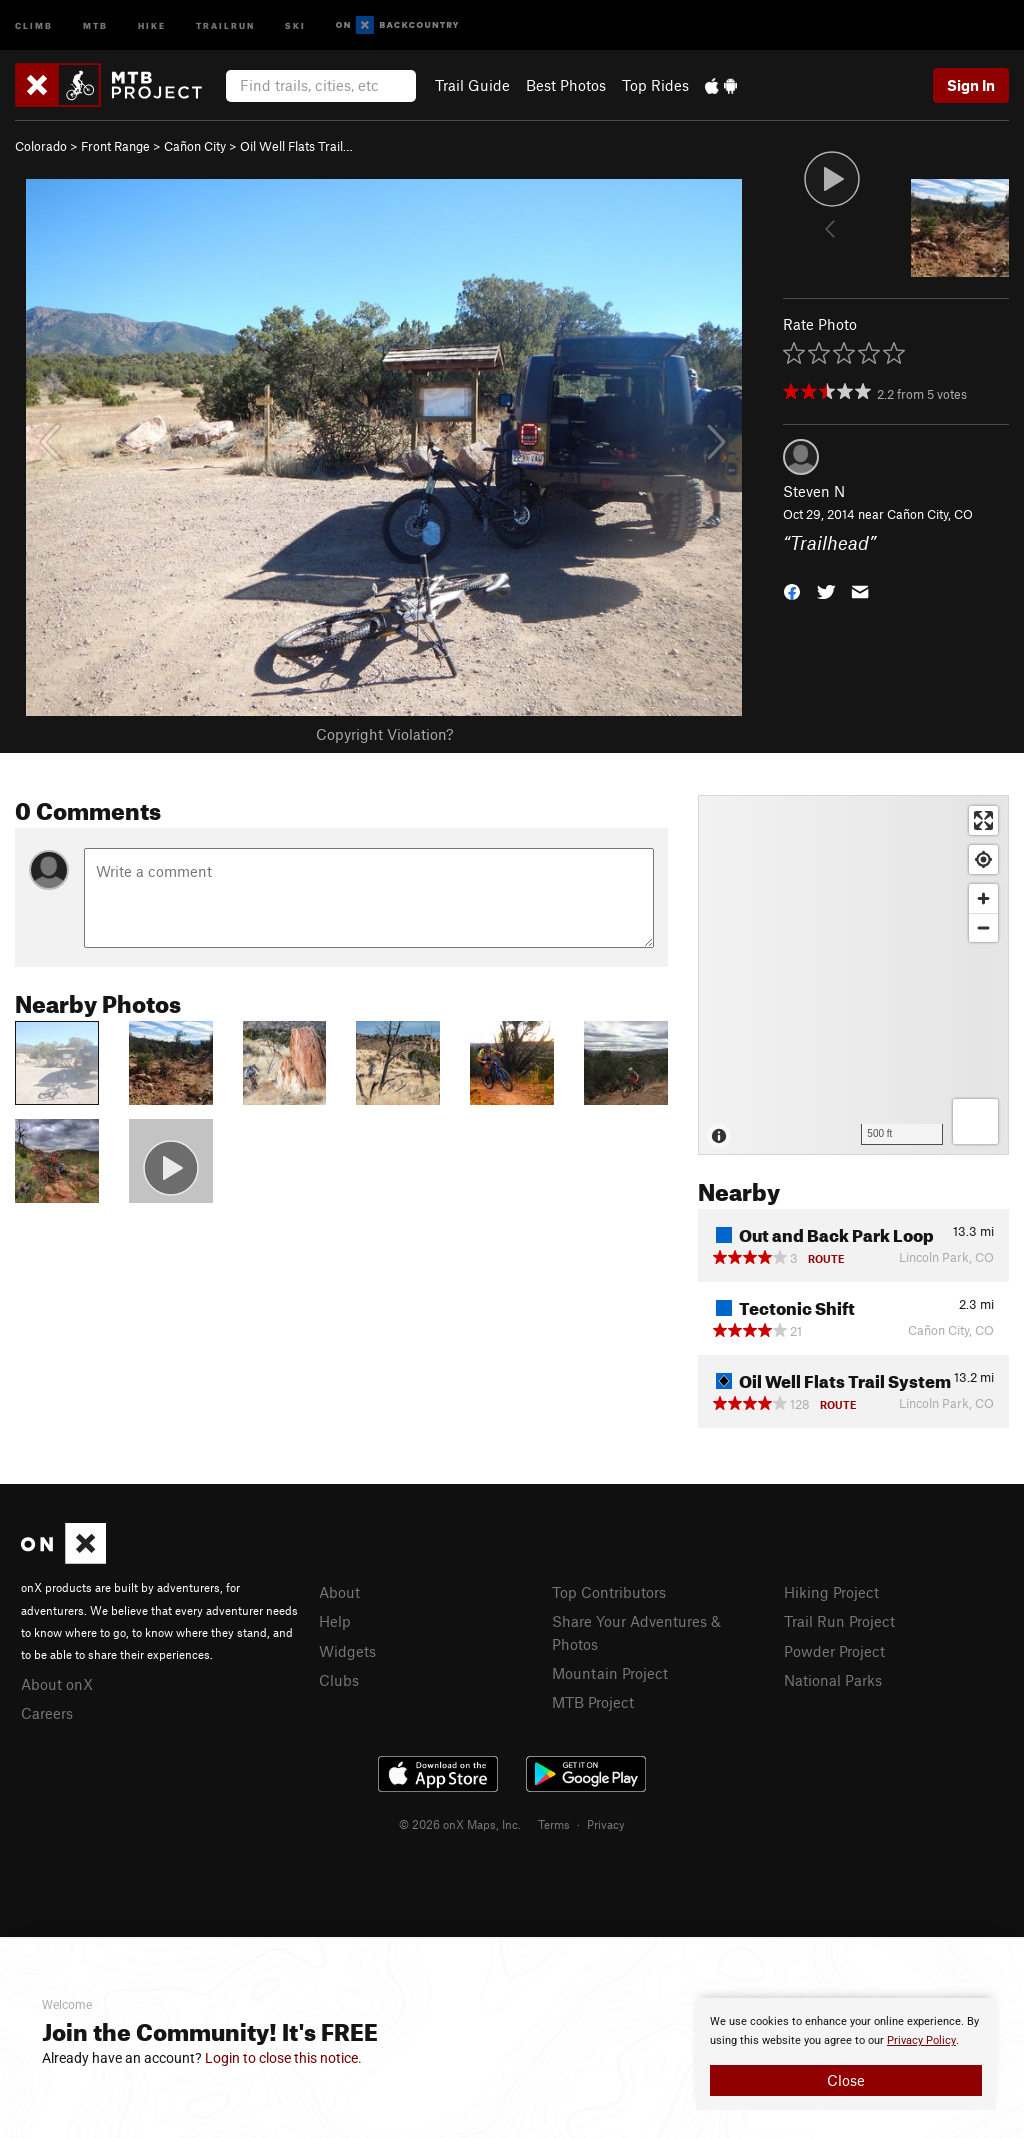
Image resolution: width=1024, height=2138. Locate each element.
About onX (57, 1684)
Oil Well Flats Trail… (296, 146)
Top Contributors (609, 1592)
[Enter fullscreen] (983, 820)
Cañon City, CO (930, 514)
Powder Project (834, 1651)
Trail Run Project (839, 1621)
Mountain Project (610, 1673)
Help (335, 1621)
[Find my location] (983, 859)
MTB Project (593, 1702)
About (339, 1592)
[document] (846, 2054)
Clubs (339, 1680)
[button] (792, 589)
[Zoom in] (983, 898)
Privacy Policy (921, 2040)
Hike (152, 24)
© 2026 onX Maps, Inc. (460, 1824)
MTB (95, 24)
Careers (47, 1713)
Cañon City (195, 146)
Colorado (41, 146)
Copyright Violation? (384, 734)
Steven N (814, 491)
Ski (295, 24)
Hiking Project (831, 1592)
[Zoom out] (983, 927)
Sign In (971, 85)
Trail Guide (472, 85)
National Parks (833, 1680)
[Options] (975, 1121)
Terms (554, 1824)
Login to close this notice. (283, 2058)
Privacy (606, 1824)
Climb (34, 24)
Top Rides (655, 85)
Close (846, 2080)
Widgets (347, 1651)
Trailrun (225, 24)
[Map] (853, 975)
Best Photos (566, 85)
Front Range (115, 146)
